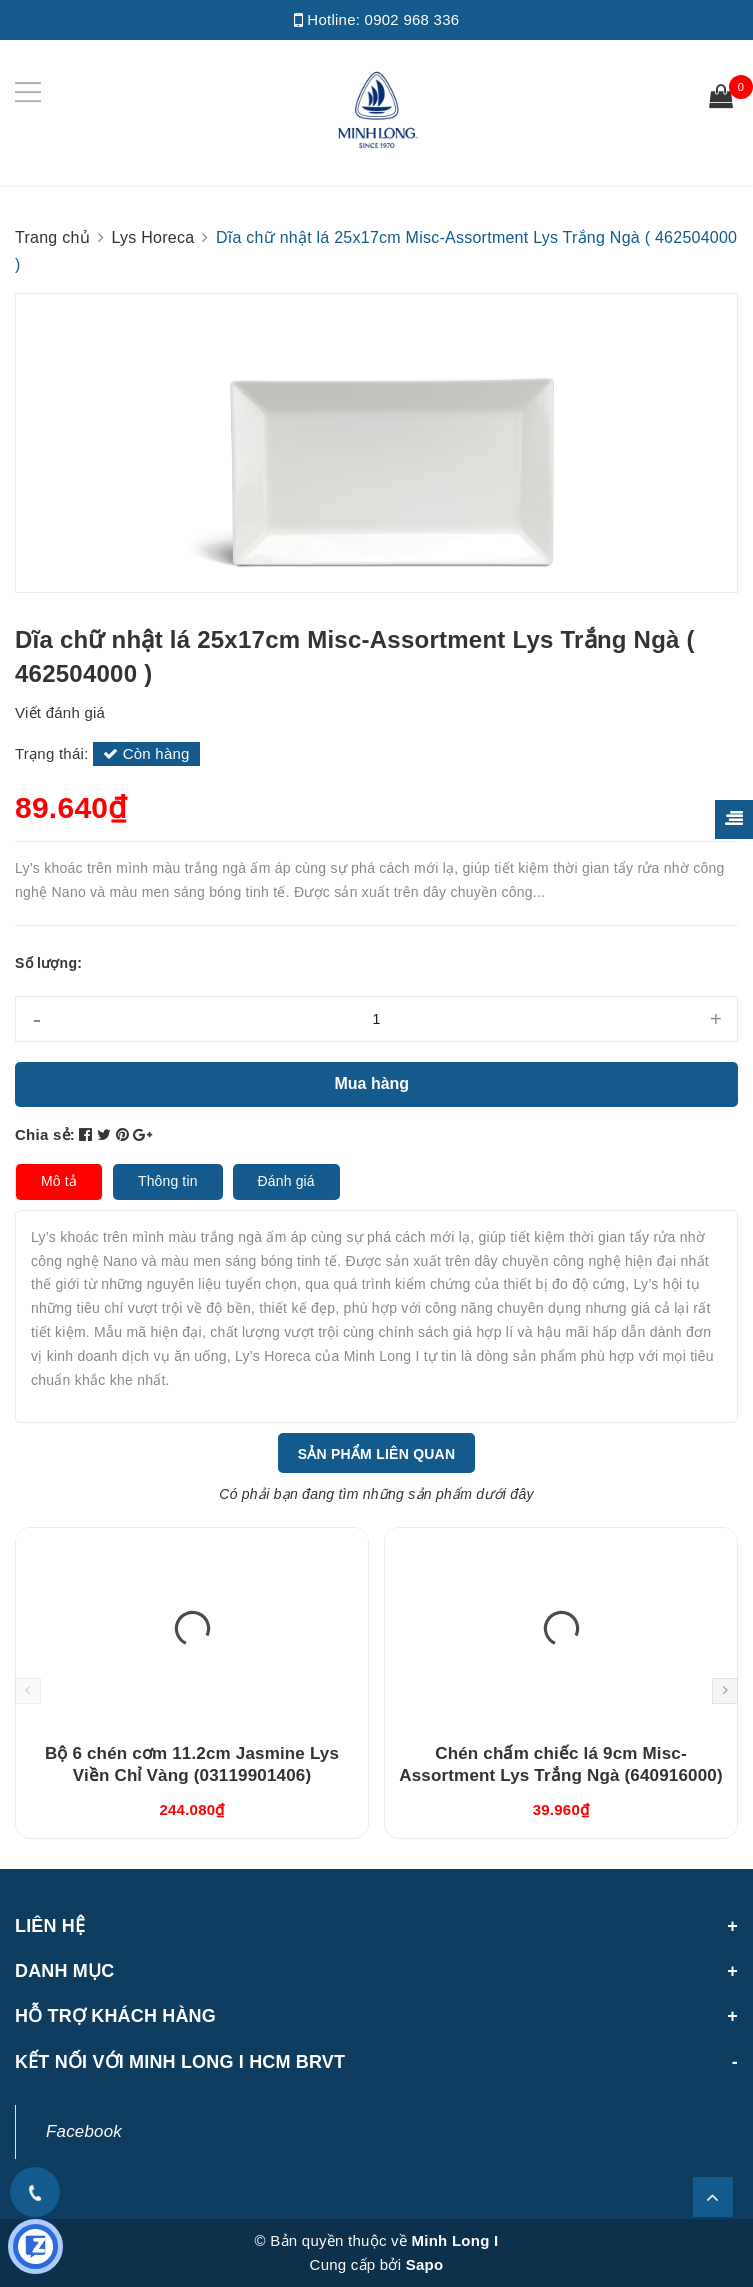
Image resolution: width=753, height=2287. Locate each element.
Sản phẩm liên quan (377, 1454)
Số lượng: (48, 963)
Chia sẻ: (45, 1134)
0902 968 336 (412, 19)
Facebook (84, 2131)
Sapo (425, 2264)
